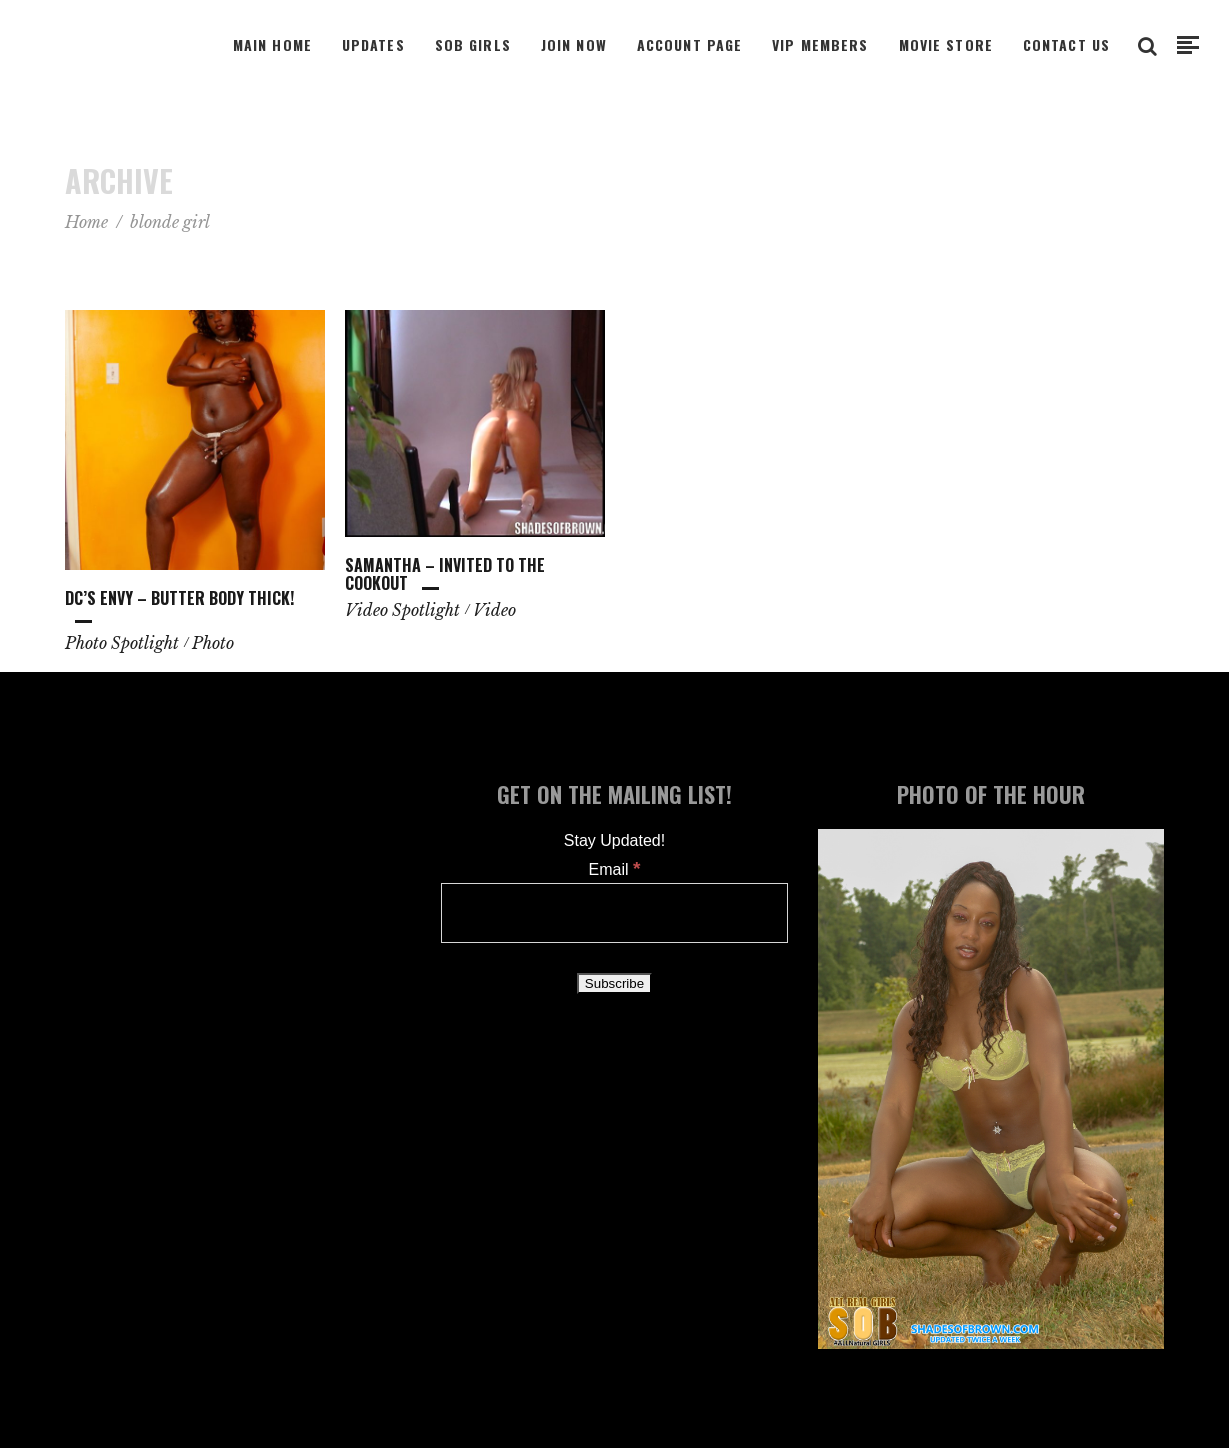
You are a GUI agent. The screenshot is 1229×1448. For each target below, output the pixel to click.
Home (86, 222)
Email (615, 869)
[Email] (614, 913)
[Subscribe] (614, 983)
